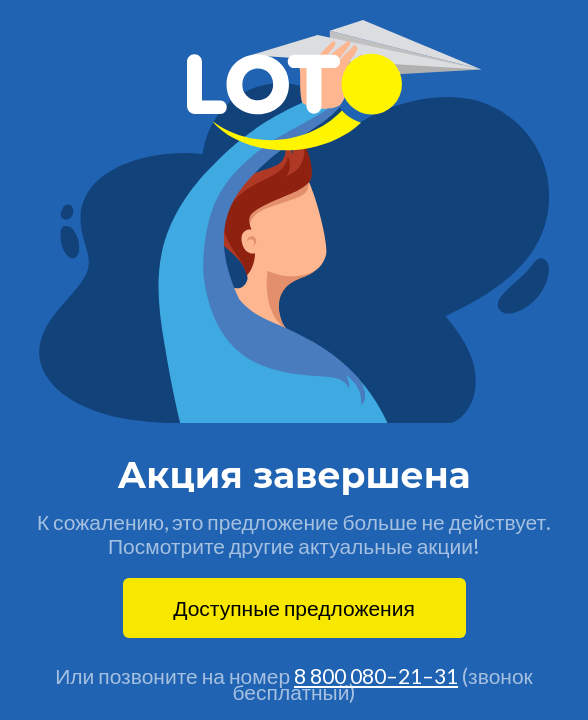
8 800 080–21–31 (376, 675)
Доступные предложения (294, 607)
